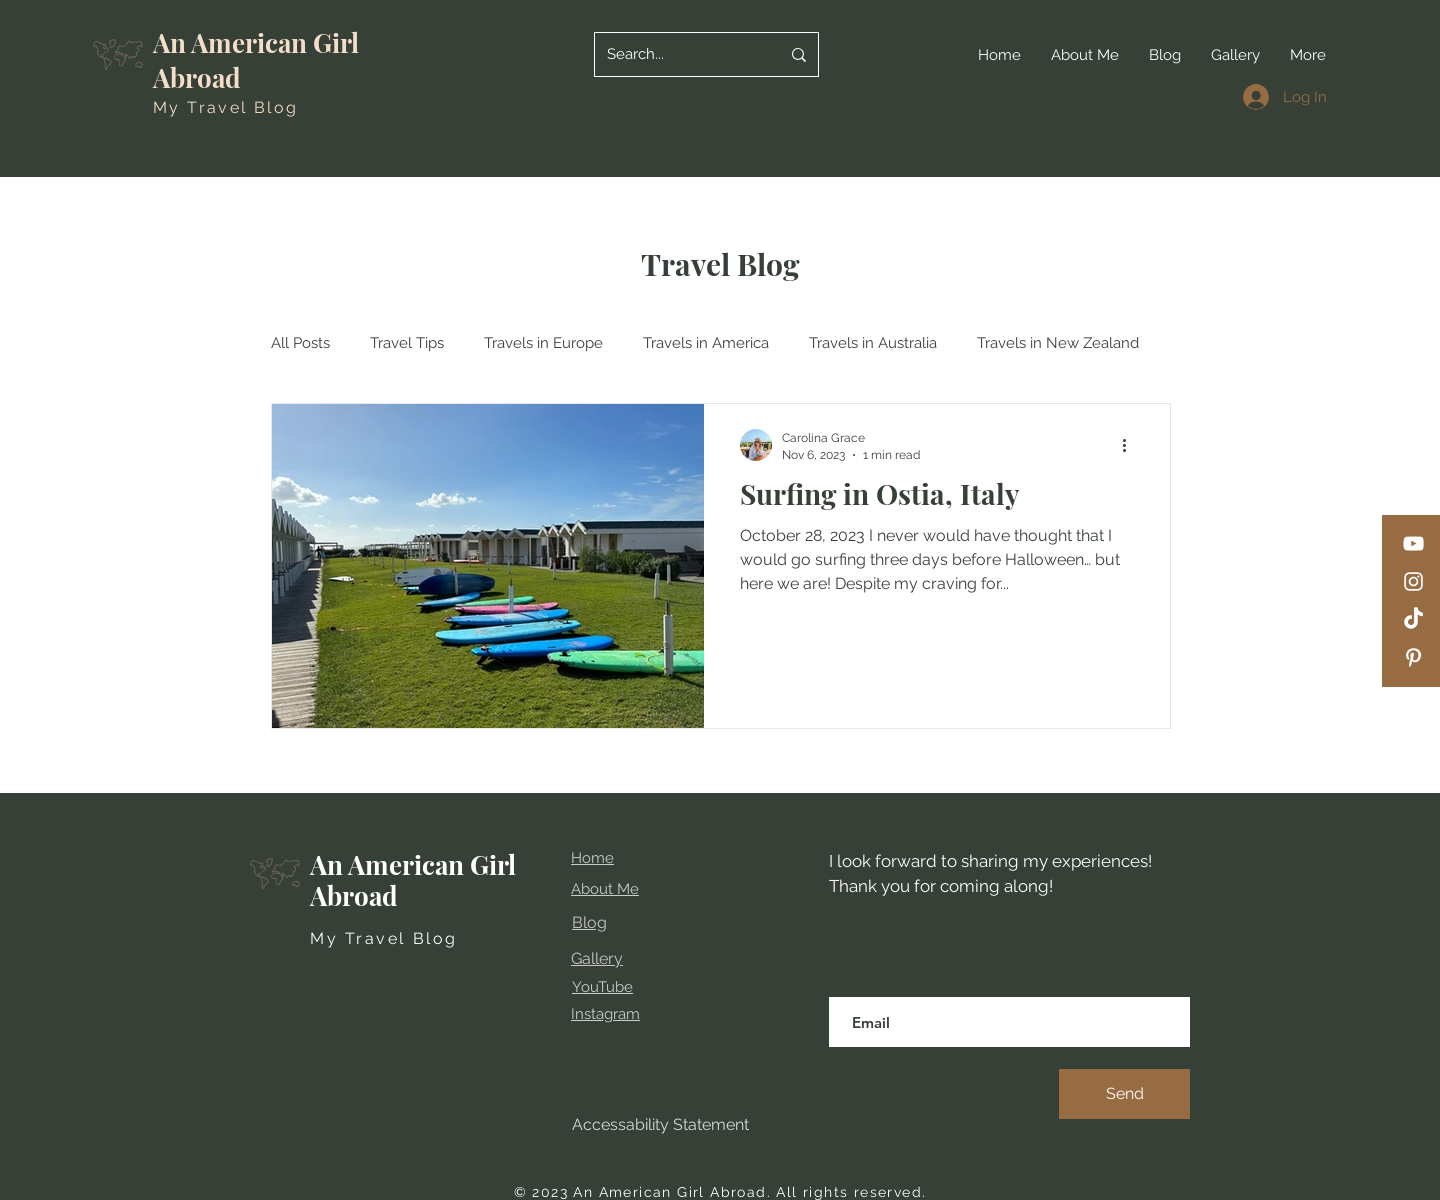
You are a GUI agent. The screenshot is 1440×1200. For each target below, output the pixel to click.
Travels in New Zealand (1058, 343)
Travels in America (706, 343)
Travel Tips (407, 343)
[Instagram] (1413, 581)
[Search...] (678, 54)
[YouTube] (1413, 543)
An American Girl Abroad (413, 880)
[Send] (1124, 1094)
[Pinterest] (1413, 657)
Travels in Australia (873, 343)
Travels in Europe (543, 343)
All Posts (300, 343)
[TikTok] (1413, 619)
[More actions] (1131, 445)
